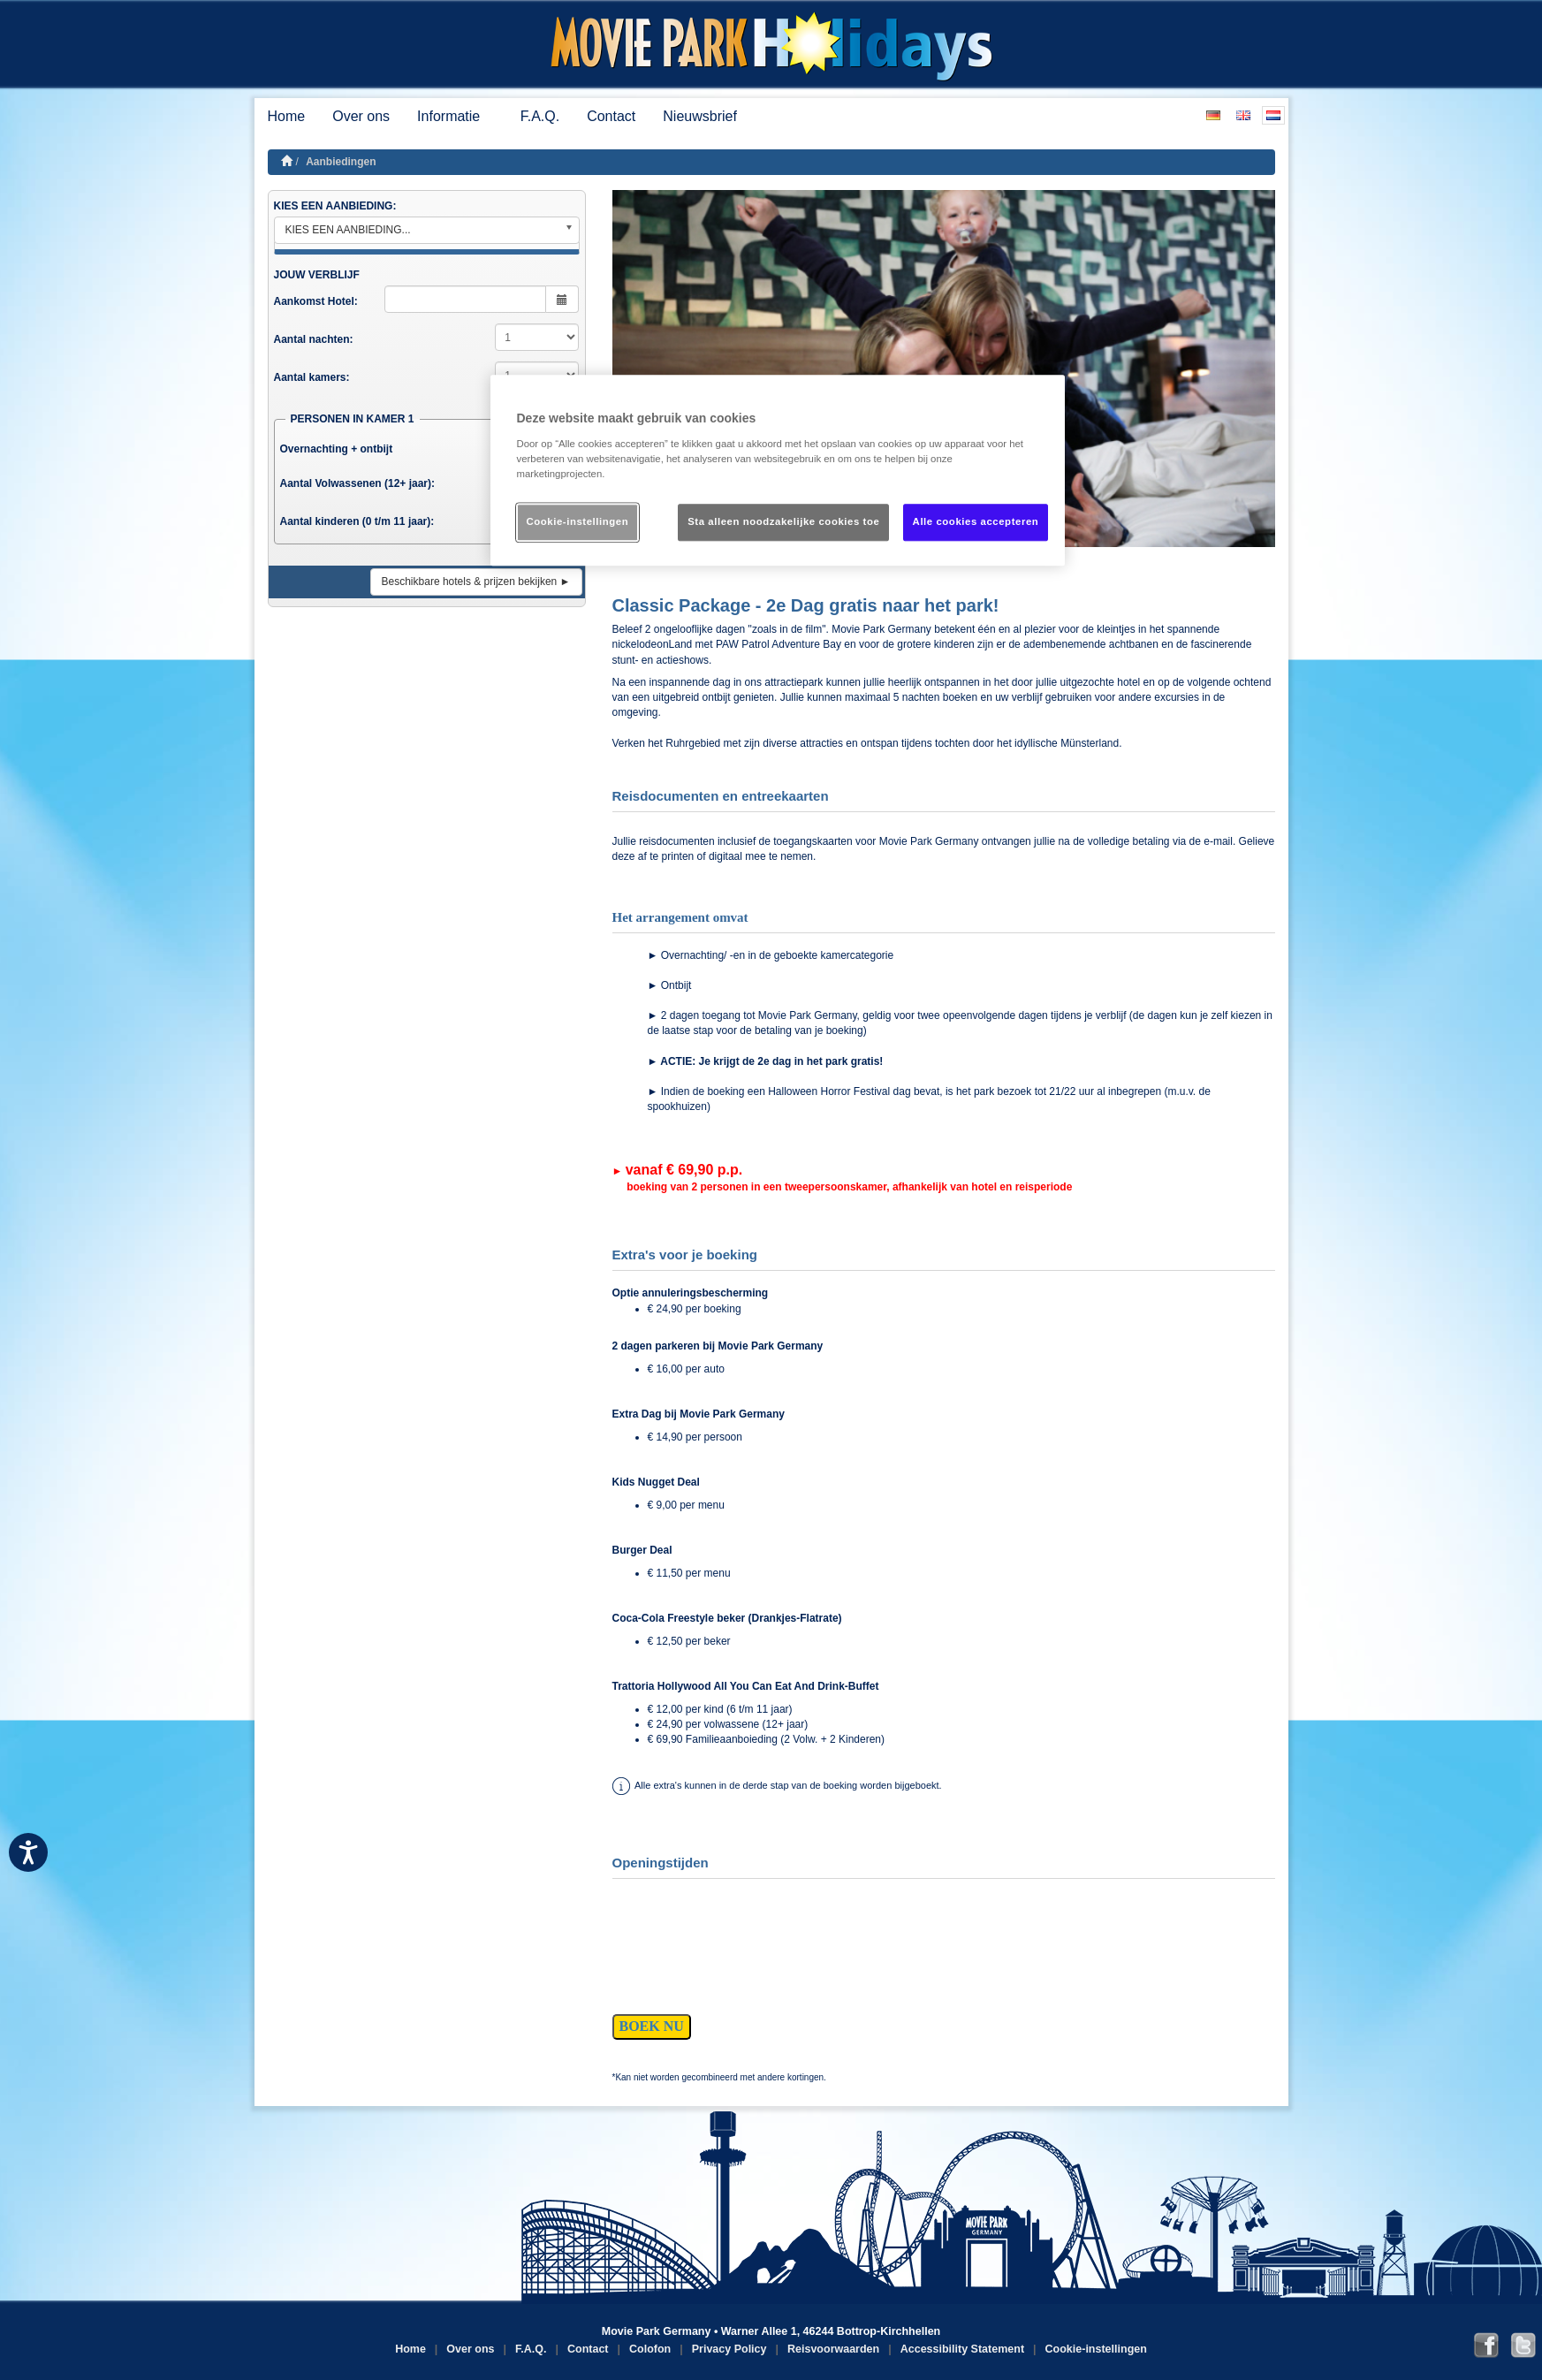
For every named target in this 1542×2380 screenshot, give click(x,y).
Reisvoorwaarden (833, 2349)
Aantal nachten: (313, 339)
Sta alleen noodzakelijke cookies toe (783, 521)
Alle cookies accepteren (976, 521)
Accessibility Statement (962, 2349)
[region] (777, 471)
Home (287, 116)
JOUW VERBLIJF (317, 275)
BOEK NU (651, 2026)
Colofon (650, 2349)
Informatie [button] (455, 116)
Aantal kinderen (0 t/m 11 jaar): (357, 521)
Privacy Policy (729, 2349)
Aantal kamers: (312, 377)
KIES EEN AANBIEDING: (335, 206)
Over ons (361, 116)
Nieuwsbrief (700, 116)
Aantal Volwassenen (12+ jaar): (358, 483)
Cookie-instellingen (1096, 2349)
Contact (611, 116)
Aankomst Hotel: (316, 301)
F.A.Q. (539, 116)
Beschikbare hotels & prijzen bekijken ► (476, 581)
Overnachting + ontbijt (336, 449)
